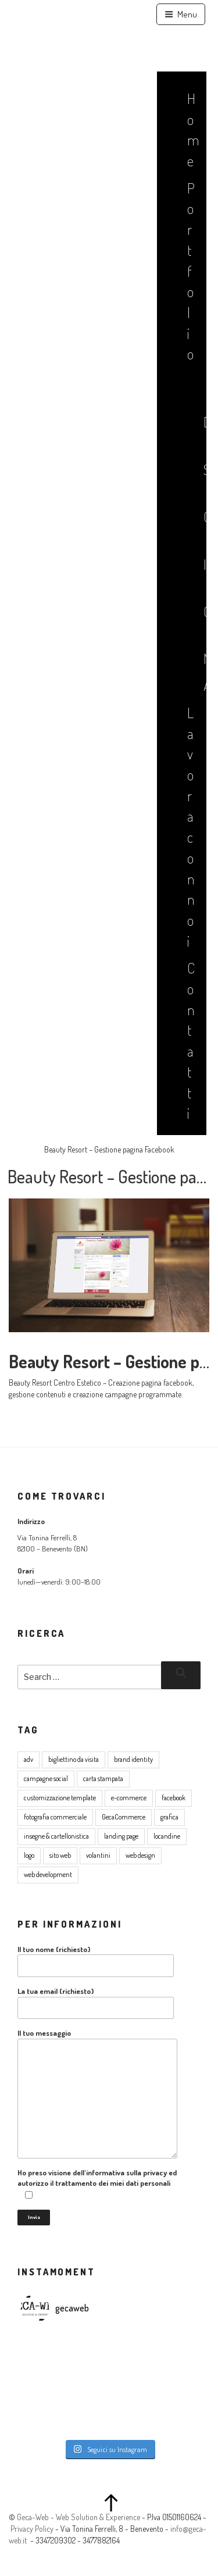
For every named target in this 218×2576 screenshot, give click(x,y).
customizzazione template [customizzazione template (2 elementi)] (60, 1797)
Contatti (190, 1040)
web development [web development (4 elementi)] (48, 1874)
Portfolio (190, 271)
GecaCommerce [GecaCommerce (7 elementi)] (123, 1817)
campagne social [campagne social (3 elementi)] (46, 1778)
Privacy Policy (31, 2529)
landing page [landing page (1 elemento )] (121, 1836)
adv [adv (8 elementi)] (28, 1759)
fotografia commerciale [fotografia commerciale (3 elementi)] (55, 1817)
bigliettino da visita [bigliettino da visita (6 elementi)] (73, 1759)
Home (190, 129)
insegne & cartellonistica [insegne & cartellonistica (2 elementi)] (56, 1836)
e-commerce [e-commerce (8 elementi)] (128, 1797)
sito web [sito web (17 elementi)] (60, 1855)
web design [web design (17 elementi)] (140, 1855)
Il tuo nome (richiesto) (95, 1961)
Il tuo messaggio (97, 2093)
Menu (181, 14)
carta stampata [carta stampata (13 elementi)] (103, 1778)
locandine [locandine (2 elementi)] (166, 1836)
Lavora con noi (190, 826)
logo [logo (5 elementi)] (29, 1855)
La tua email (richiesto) (95, 2002)
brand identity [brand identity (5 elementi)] (133, 1759)
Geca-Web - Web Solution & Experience (78, 2517)
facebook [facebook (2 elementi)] (173, 1797)
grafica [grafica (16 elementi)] (169, 1817)
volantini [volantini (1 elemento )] (98, 1855)
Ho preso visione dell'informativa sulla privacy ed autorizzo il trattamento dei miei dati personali (97, 2184)
